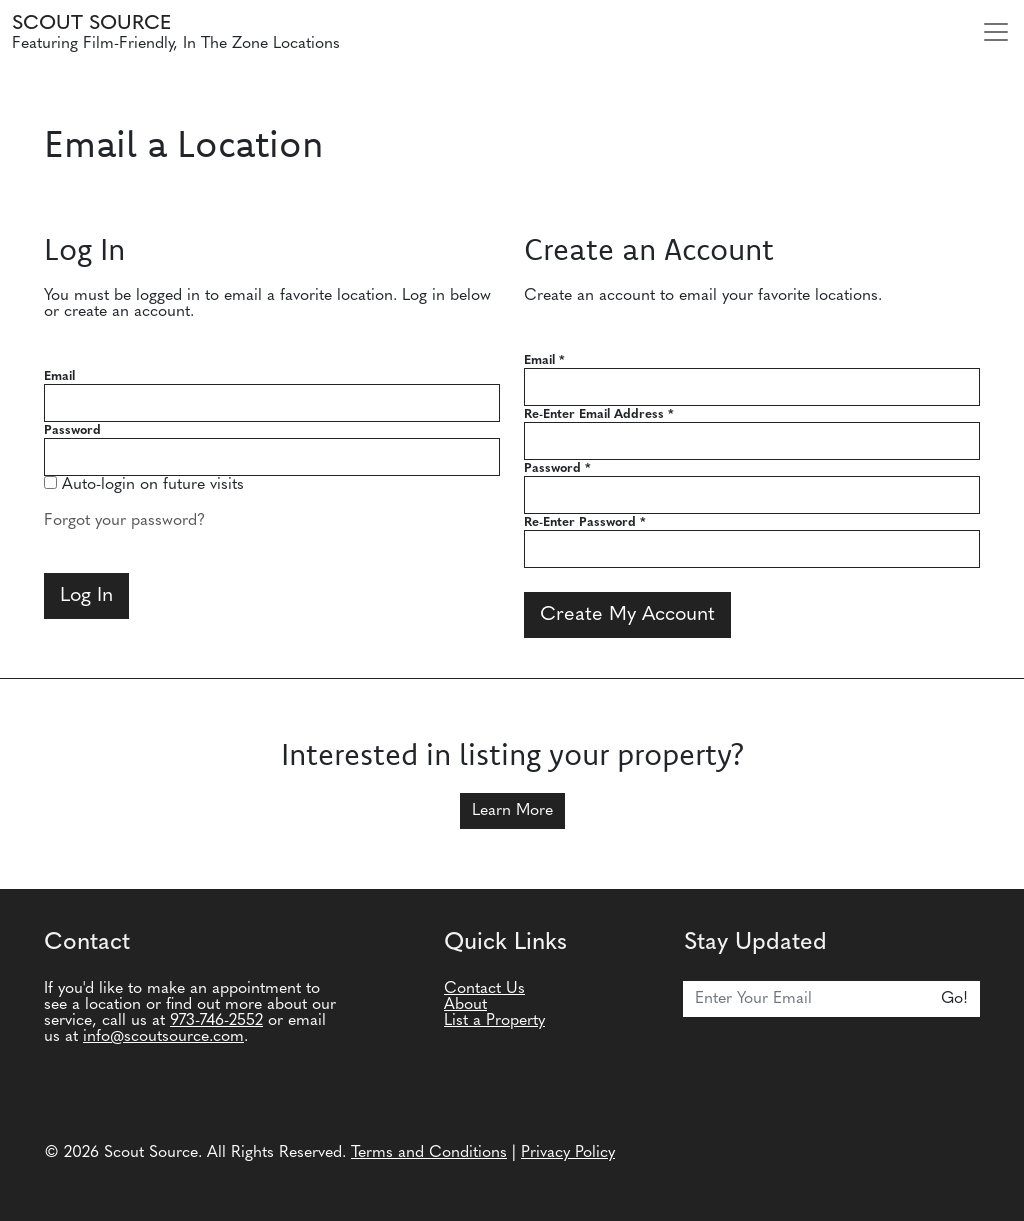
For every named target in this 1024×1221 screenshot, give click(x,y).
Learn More (512, 811)
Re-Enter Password (585, 522)
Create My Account (627, 615)
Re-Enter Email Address (599, 414)
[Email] (806, 999)
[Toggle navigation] (996, 32)
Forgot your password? (124, 521)
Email (59, 376)
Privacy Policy (568, 1153)
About (465, 1005)
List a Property (494, 1021)
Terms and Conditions (429, 1153)
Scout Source (91, 24)
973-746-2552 (216, 1021)
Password (72, 430)
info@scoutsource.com (163, 1037)
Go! (954, 999)
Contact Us (484, 989)
